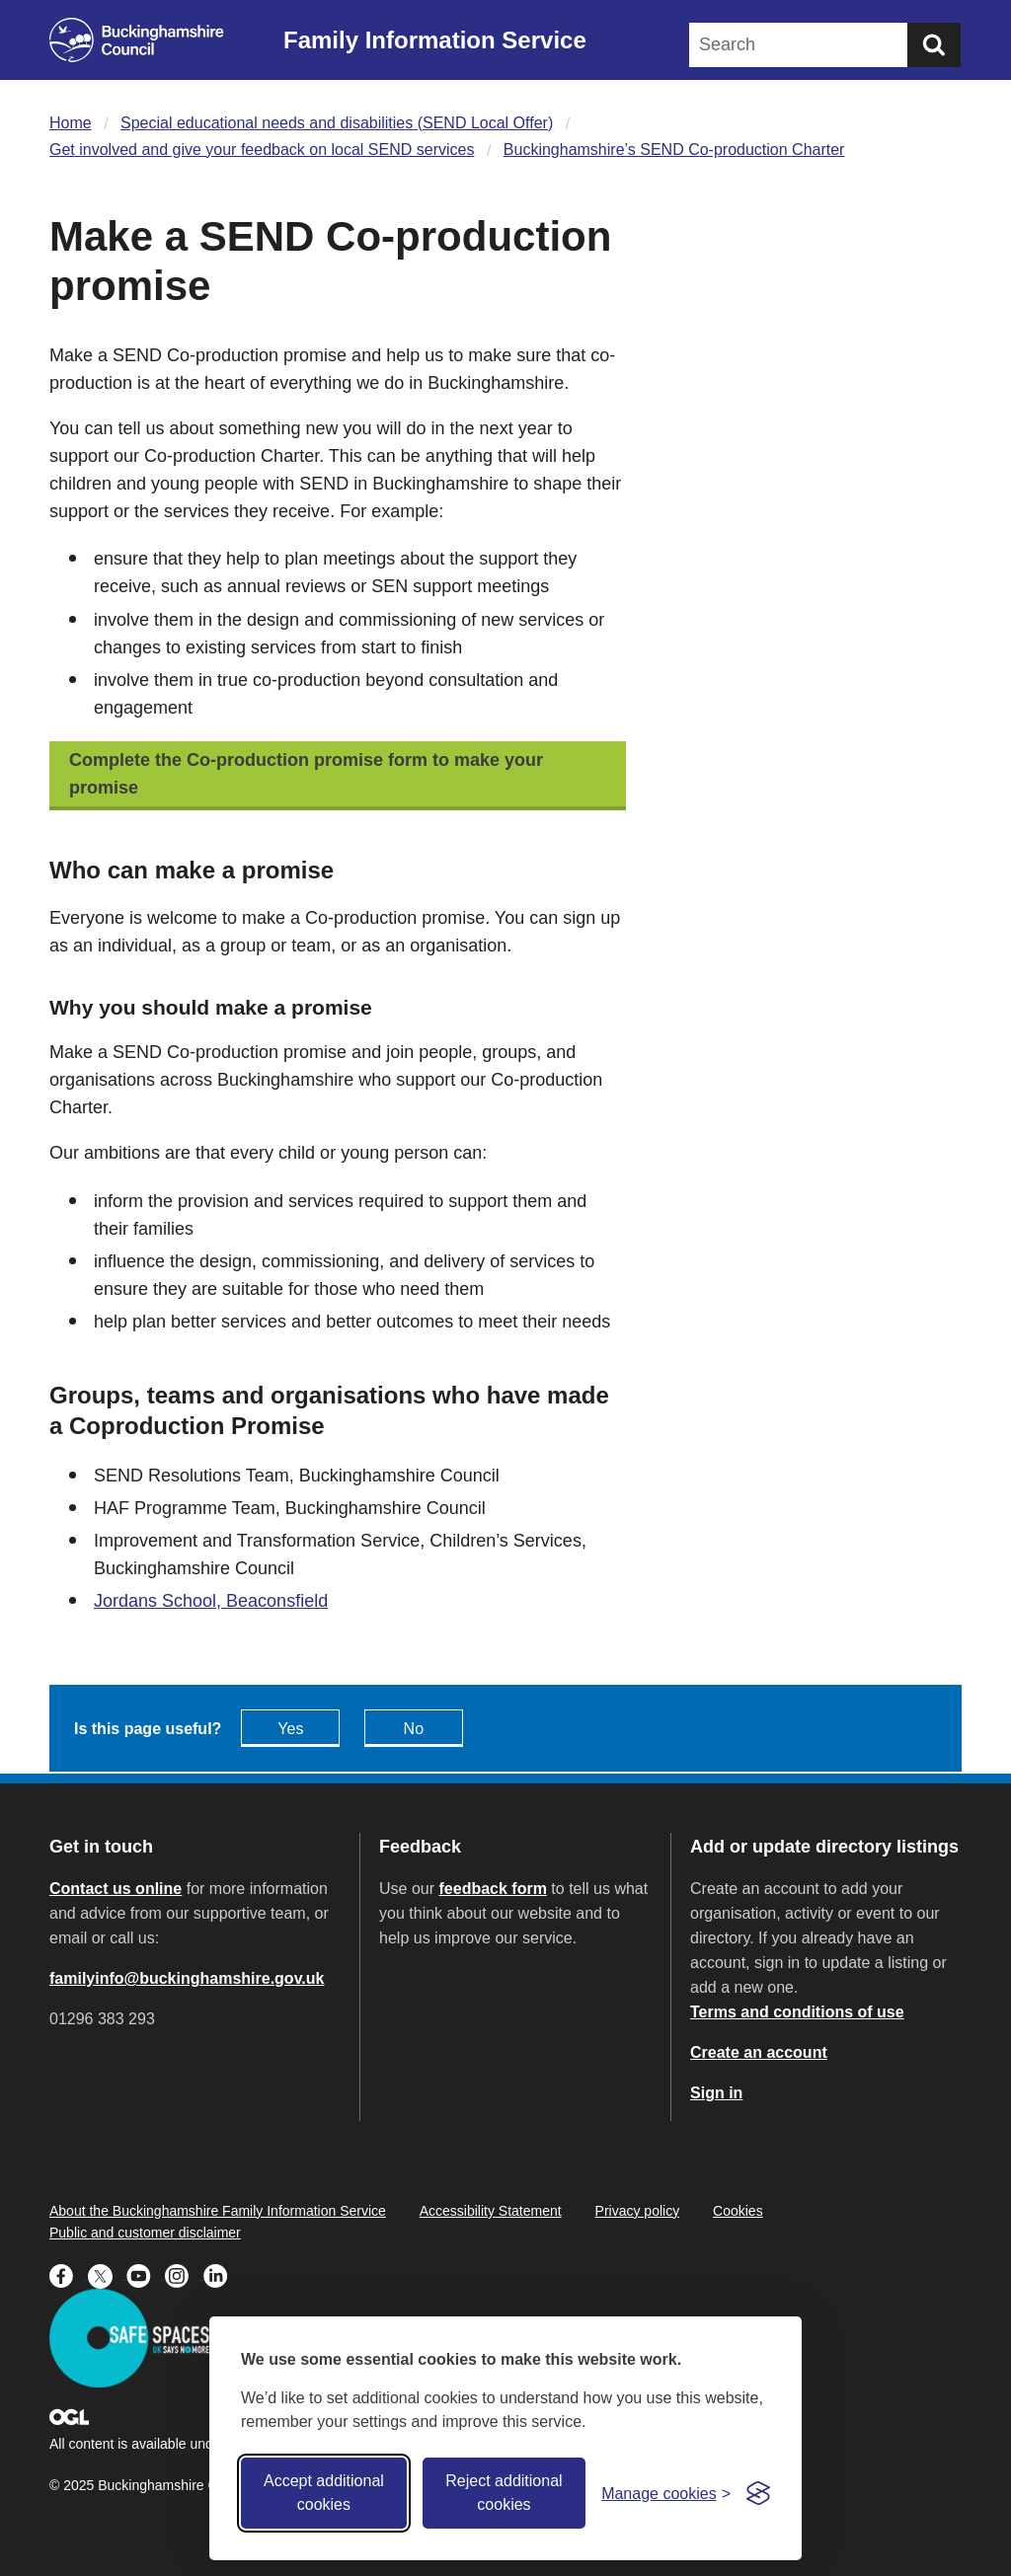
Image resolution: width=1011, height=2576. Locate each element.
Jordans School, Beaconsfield (211, 1601)
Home (70, 122)
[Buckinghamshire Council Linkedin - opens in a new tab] (220, 2274)
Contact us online (115, 1888)
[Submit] (934, 45)
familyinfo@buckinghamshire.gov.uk (186, 1978)
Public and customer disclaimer (145, 2232)
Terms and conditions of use (797, 2012)
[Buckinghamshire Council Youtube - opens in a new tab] (145, 2274)
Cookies (738, 2211)
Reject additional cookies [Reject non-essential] (503, 2492)
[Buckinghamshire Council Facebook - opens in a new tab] (68, 2274)
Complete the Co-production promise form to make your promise (306, 773)
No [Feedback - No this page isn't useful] (414, 1728)
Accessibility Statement (491, 2211)
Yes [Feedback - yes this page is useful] (290, 1728)
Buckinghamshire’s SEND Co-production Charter (674, 149)
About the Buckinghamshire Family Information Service (217, 2211)
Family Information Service (434, 40)
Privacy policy (637, 2211)
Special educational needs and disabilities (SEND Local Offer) (336, 122)
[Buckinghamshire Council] (136, 40)
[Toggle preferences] (666, 2493)
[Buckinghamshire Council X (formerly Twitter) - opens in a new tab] (107, 2274)
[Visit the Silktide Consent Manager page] (758, 2493)
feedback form (493, 1888)
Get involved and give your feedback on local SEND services (261, 149)
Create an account (758, 2052)
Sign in (716, 2092)
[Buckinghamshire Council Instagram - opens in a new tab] (184, 2274)
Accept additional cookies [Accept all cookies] (324, 2492)
